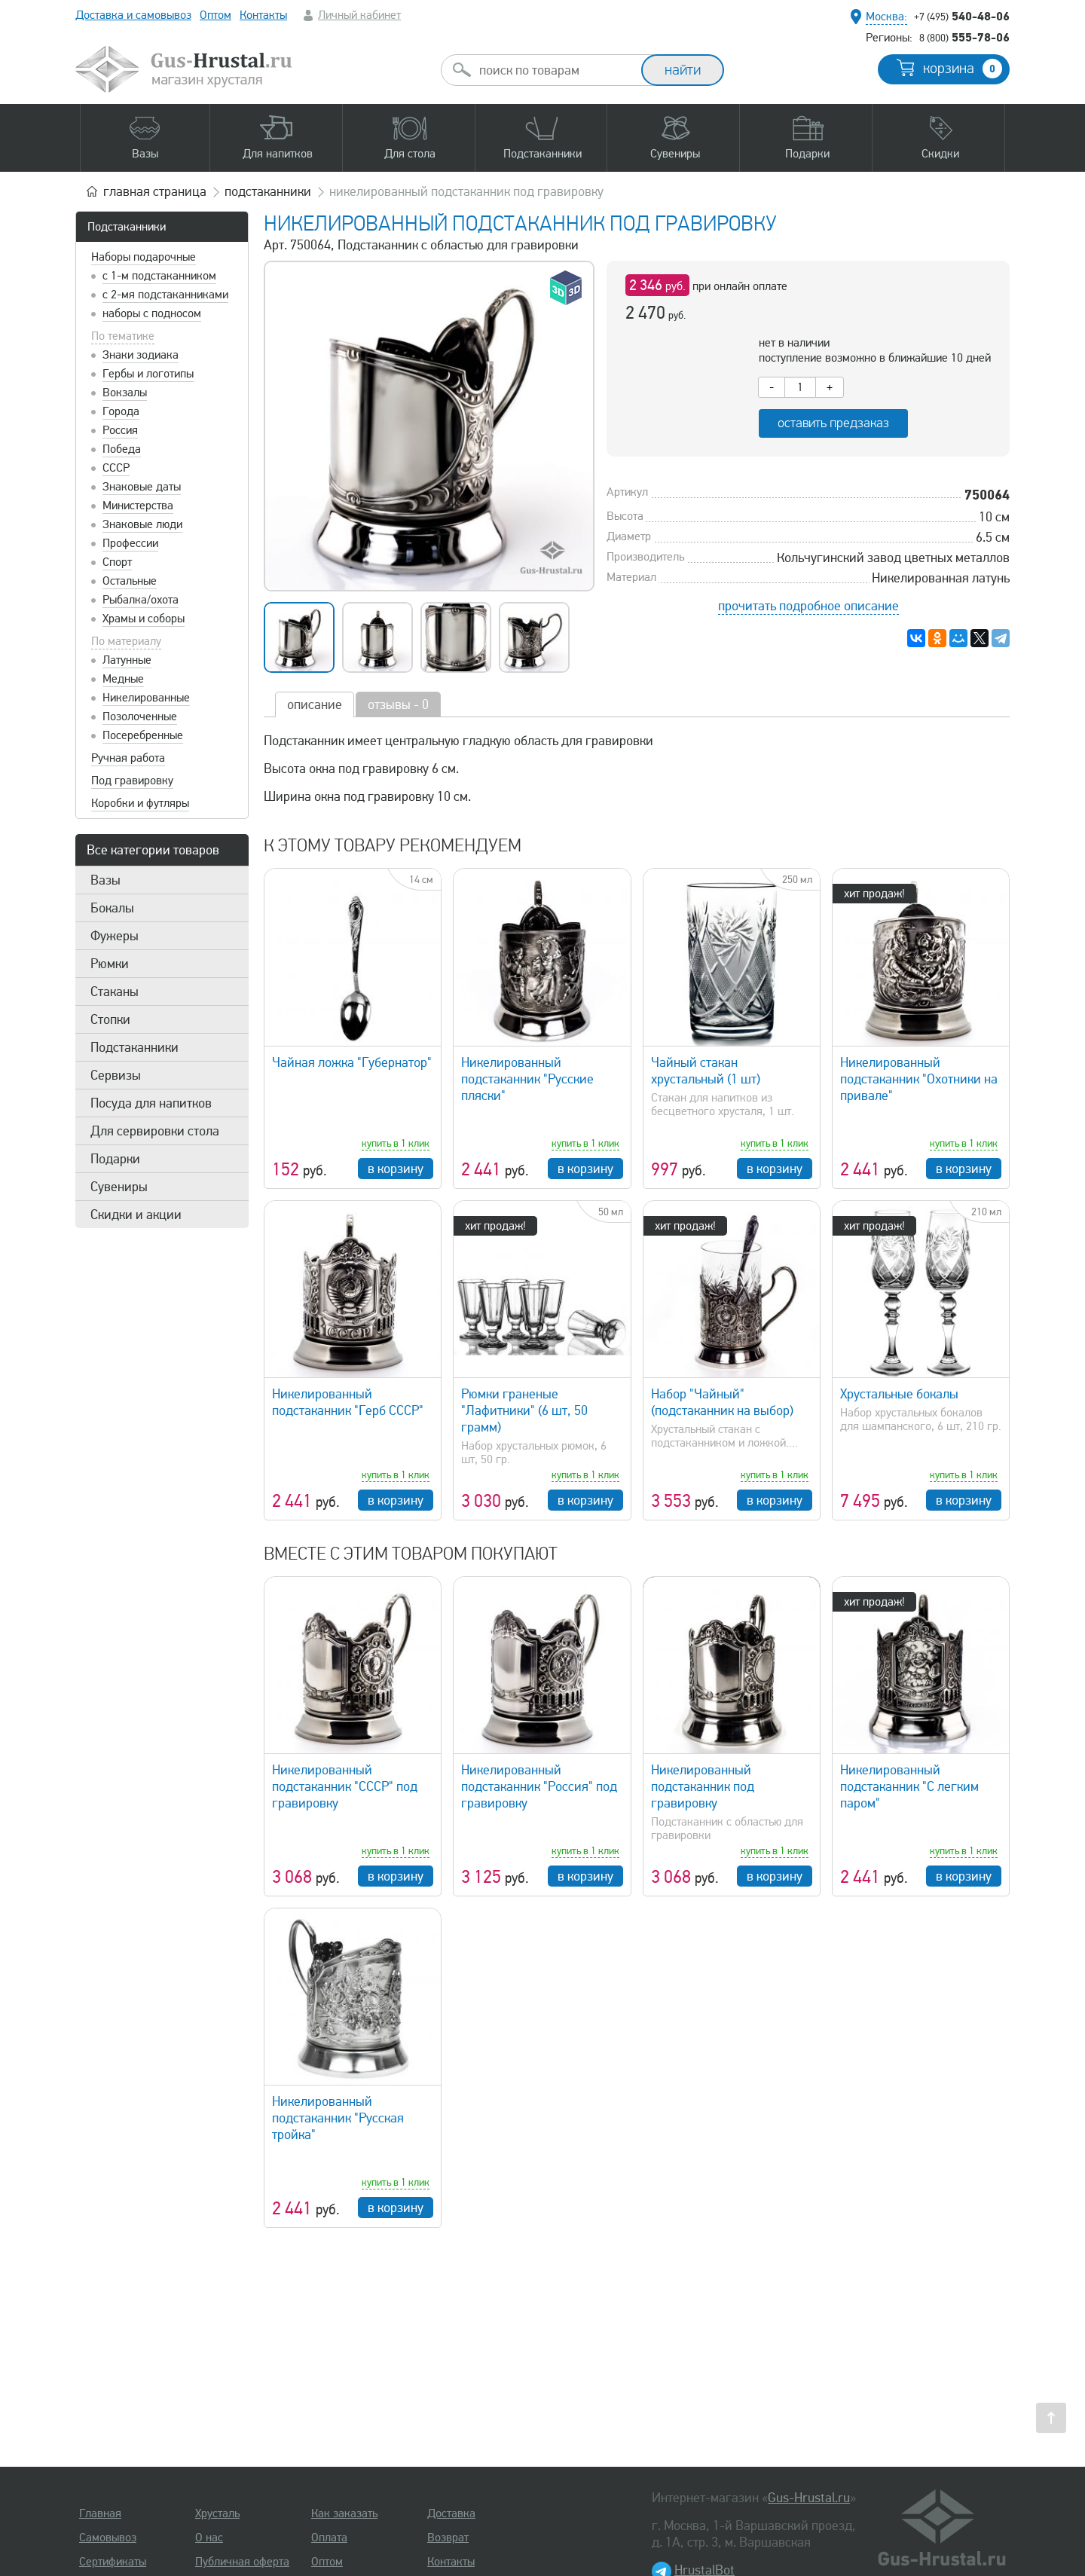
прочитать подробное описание (808, 605)
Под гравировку (132, 780)
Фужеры (114, 935)
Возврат (448, 2537)
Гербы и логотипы (148, 373)
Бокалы (112, 908)
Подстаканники (126, 226)
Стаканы (114, 991)
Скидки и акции (136, 1214)
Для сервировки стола (154, 1131)
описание (314, 704)
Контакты (263, 15)
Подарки (115, 1158)
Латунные (126, 660)
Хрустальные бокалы (899, 1394)
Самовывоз (107, 2537)
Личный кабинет (359, 15)
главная (154, 191)
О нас (209, 2537)
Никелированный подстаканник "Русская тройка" (338, 2118)
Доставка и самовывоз (133, 15)
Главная (100, 2513)
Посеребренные (142, 735)
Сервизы (115, 1075)
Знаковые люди (142, 524)
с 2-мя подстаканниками (165, 294)
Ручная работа (128, 757)
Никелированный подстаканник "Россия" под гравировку (539, 1786)
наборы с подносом (151, 313)
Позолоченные (139, 716)
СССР (116, 467)
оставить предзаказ (833, 423)
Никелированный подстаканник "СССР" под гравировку (344, 1786)
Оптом (215, 15)
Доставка (451, 2513)
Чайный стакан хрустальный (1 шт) (705, 1070)
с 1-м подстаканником (159, 275)
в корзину (395, 1168)
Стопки (110, 1019)
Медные (123, 678)
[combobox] (554, 70)
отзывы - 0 (398, 704)
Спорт (117, 562)
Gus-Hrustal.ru (809, 2497)
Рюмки (109, 963)
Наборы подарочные (143, 256)
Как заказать (344, 2513)
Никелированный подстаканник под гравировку (702, 1786)
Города (120, 411)
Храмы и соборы (143, 618)
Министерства (137, 505)
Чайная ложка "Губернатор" (352, 1062)
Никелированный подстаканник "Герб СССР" (347, 1402)
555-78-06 (964, 36)
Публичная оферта (242, 2561)
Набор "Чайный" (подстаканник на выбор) (722, 1402)
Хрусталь (217, 2513)
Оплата (329, 2537)
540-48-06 (962, 15)
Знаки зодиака (140, 354)
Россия (120, 430)
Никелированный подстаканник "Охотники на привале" (919, 1079)
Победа (121, 449)
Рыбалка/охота (140, 599)
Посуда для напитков (151, 1103)
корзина (962, 68)
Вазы (105, 880)
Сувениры (119, 1186)
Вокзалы (124, 392)
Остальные (129, 580)
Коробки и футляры (140, 803)
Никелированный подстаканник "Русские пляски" (527, 1079)
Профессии (130, 543)
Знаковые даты (141, 486)
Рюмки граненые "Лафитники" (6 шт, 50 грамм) (524, 1410)
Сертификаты (112, 2561)
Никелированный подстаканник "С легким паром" (909, 1786)
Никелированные (146, 697)
